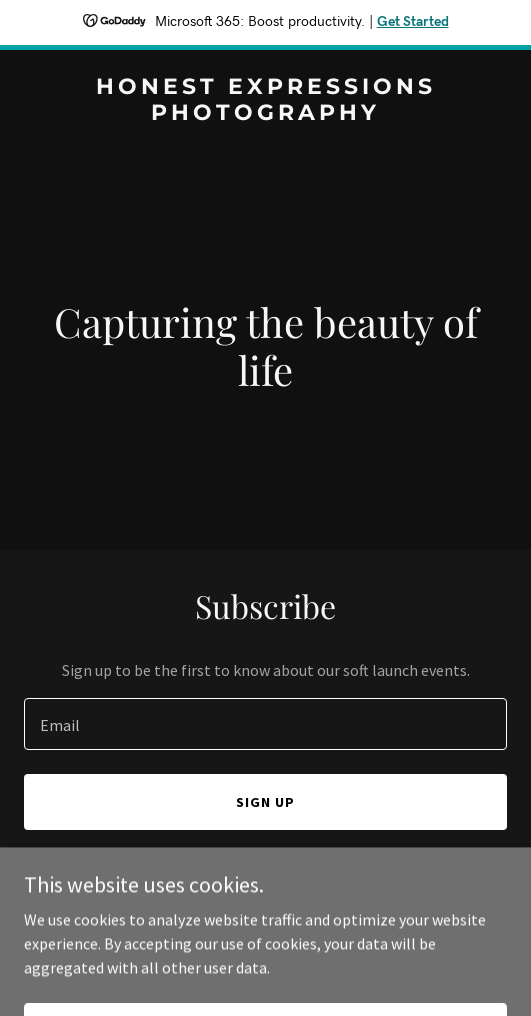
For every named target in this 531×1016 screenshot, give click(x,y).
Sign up (265, 802)
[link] (265, 114)
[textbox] (265, 724)
